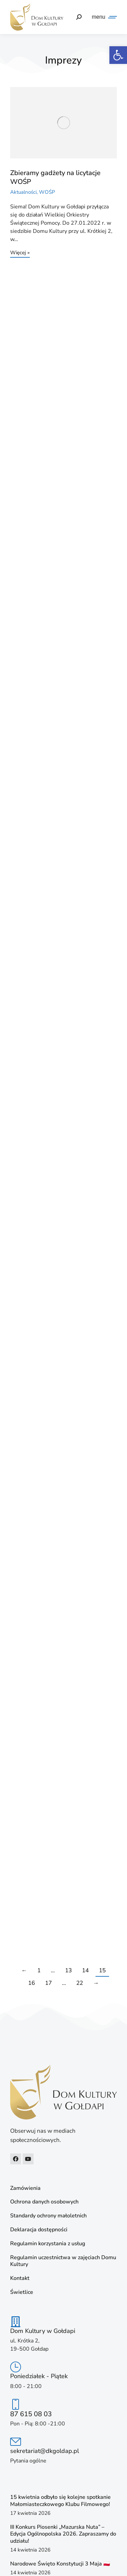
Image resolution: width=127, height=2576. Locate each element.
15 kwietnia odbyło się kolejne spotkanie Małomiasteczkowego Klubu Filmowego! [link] (60, 2500)
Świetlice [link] (21, 2292)
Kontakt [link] (19, 2278)
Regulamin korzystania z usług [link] (47, 2243)
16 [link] (31, 1983)
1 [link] (39, 1970)
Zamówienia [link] (25, 2188)
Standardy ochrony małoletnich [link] (48, 2215)
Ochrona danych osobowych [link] (44, 2201)
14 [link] (85, 1970)
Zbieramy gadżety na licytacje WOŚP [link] (55, 177)
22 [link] (79, 1983)
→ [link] (96, 1983)
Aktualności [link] (23, 192)
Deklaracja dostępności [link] (38, 2229)
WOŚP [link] (47, 192)
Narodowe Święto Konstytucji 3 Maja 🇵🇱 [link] (60, 2564)
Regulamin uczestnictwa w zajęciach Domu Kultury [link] (63, 2261)
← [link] (24, 1970)
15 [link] (102, 1970)
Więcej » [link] (20, 253)
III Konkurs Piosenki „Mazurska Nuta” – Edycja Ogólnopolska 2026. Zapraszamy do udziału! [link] (63, 2534)
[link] (118, 55)
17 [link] (48, 1983)
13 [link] (68, 1970)
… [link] (53, 1970)
